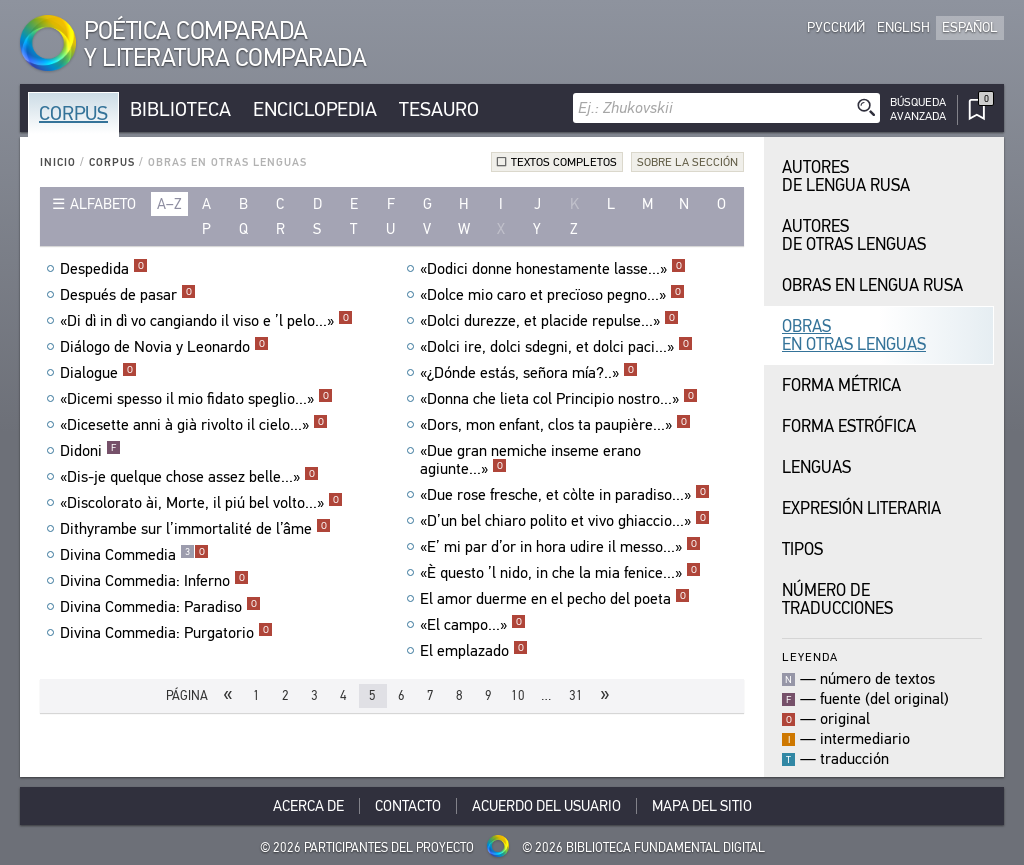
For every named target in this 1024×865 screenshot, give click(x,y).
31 (576, 695)
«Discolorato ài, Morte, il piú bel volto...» (201, 503)
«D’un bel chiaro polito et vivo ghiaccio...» (565, 521)
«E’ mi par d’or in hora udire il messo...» (560, 547)
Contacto (408, 806)
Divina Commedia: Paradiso (160, 607)
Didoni (90, 451)
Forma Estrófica (849, 426)
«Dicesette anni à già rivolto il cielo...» (194, 425)
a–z (169, 204)
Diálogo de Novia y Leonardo (164, 347)
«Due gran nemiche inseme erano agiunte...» (530, 460)
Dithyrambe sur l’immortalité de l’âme (195, 529)
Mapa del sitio (702, 806)
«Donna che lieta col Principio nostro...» (559, 399)
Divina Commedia (134, 555)
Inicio (58, 162)
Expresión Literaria (861, 508)
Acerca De (308, 806)
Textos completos (564, 162)
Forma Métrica (841, 385)
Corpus (73, 113)
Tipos (802, 549)
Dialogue (98, 373)
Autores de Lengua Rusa (846, 176)
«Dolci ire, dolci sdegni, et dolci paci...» (556, 347)
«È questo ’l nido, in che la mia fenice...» (560, 573)
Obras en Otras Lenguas (854, 335)
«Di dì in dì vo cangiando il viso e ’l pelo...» (206, 321)
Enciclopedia (315, 109)
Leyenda (810, 656)
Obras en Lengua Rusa (872, 285)
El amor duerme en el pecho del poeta (555, 599)
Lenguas (816, 467)
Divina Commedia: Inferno (154, 581)
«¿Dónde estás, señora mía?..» (529, 373)
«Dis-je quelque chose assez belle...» (189, 477)
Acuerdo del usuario (546, 806)
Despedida (104, 269)
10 (518, 695)
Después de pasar (128, 295)
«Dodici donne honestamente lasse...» (553, 269)
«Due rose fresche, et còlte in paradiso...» (565, 495)
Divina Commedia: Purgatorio (166, 633)
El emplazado (474, 651)
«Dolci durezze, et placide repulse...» (549, 321)
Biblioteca (180, 109)
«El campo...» (473, 625)
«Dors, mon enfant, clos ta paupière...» (555, 425)
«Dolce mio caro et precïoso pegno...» (552, 295)
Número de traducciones (837, 599)
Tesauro (439, 109)
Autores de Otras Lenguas (854, 235)
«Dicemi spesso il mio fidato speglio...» (196, 399)
